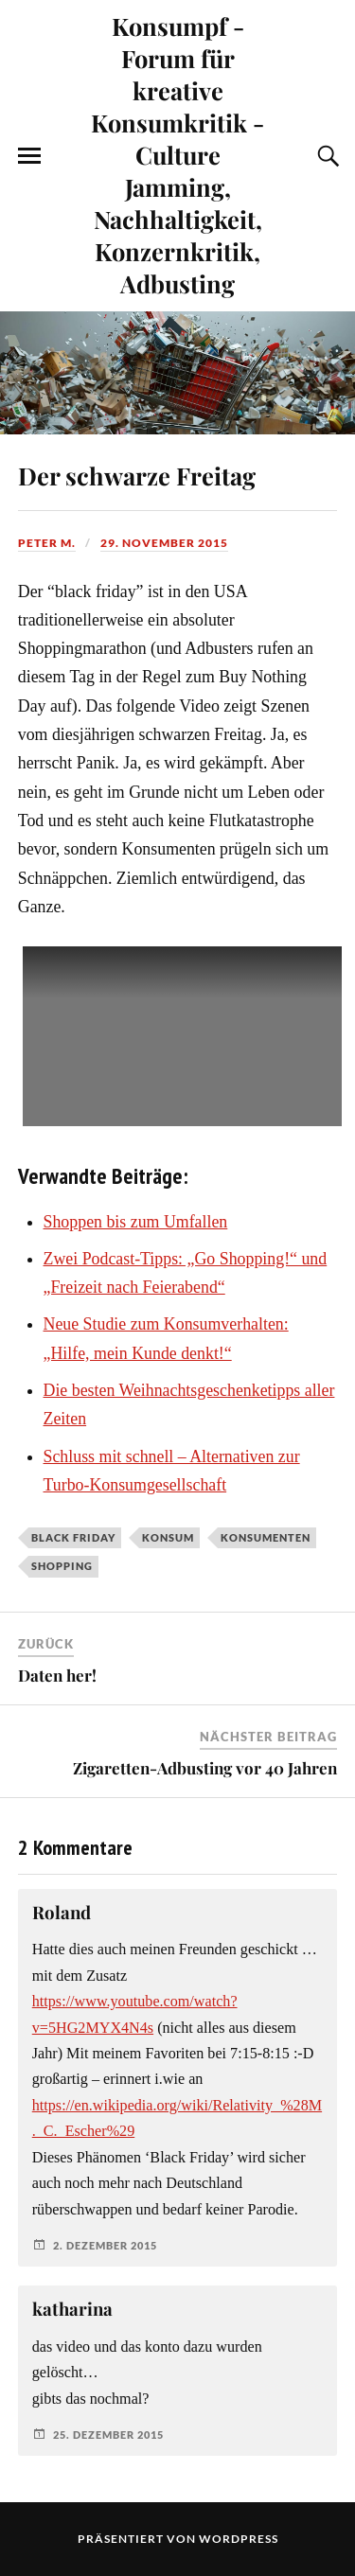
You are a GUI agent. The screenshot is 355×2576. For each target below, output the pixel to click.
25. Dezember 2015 (108, 2434)
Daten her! (57, 1675)
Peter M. (47, 543)
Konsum (168, 1537)
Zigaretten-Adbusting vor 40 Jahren (205, 1767)
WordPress (238, 2539)
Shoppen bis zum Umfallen (136, 1221)
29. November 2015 (164, 543)
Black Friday (73, 1537)
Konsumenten (266, 1537)
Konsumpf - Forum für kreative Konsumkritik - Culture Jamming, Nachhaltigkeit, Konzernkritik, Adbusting (177, 154)
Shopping (62, 1566)
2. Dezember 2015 (105, 2245)
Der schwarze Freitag (137, 475)
